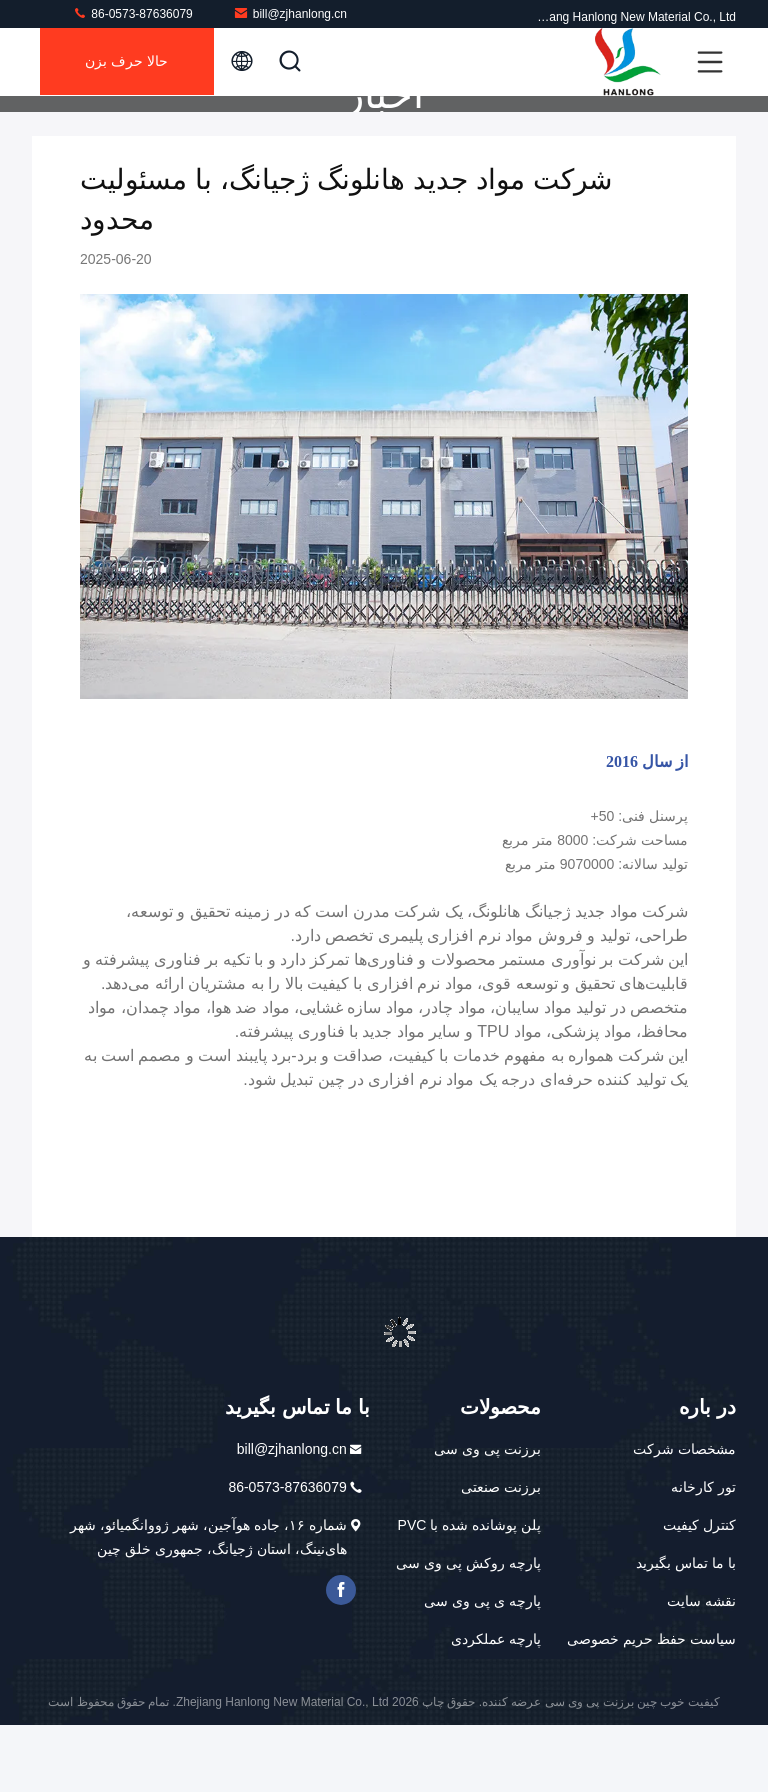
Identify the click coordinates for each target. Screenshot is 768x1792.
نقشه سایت (701, 1668)
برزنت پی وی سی (487, 1516)
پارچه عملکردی (496, 1706)
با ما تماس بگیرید (686, 1630)
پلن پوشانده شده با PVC (469, 1592)
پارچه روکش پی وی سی (468, 1630)
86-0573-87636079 (132, 13)
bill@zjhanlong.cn (290, 13)
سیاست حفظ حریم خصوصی (651, 1706)
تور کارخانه (703, 1554)
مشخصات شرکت (684, 1516)
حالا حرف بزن (129, 62)
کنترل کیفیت (699, 1592)
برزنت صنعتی (501, 1554)
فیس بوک (341, 1657)
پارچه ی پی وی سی (482, 1668)
